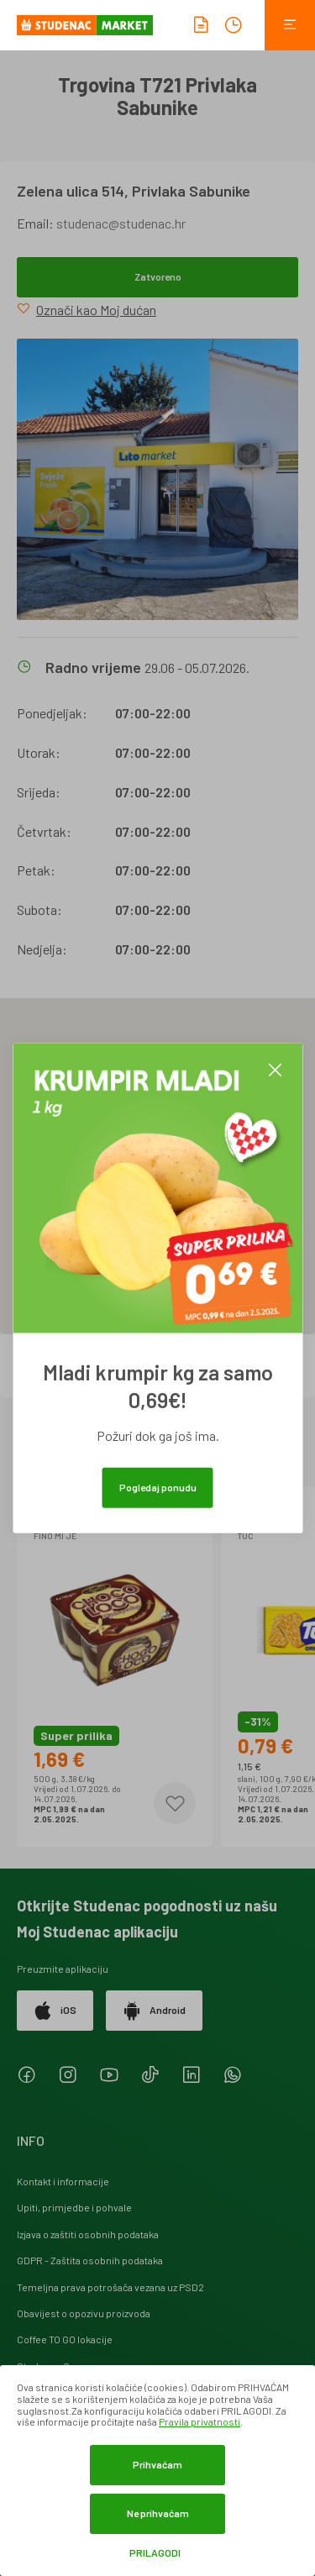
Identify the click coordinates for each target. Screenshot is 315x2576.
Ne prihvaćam (158, 2513)
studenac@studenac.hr (121, 223)
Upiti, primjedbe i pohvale (74, 2207)
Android (154, 2010)
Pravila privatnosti (199, 2421)
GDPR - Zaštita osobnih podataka (90, 2260)
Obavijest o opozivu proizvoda (83, 2313)
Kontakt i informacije (63, 2181)
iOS (55, 2010)
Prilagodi (155, 2552)
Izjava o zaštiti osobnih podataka (88, 2234)
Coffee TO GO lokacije (65, 2339)
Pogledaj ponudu (158, 1486)
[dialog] (157, 2470)
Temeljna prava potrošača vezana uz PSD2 (110, 2287)
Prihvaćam (157, 2464)
